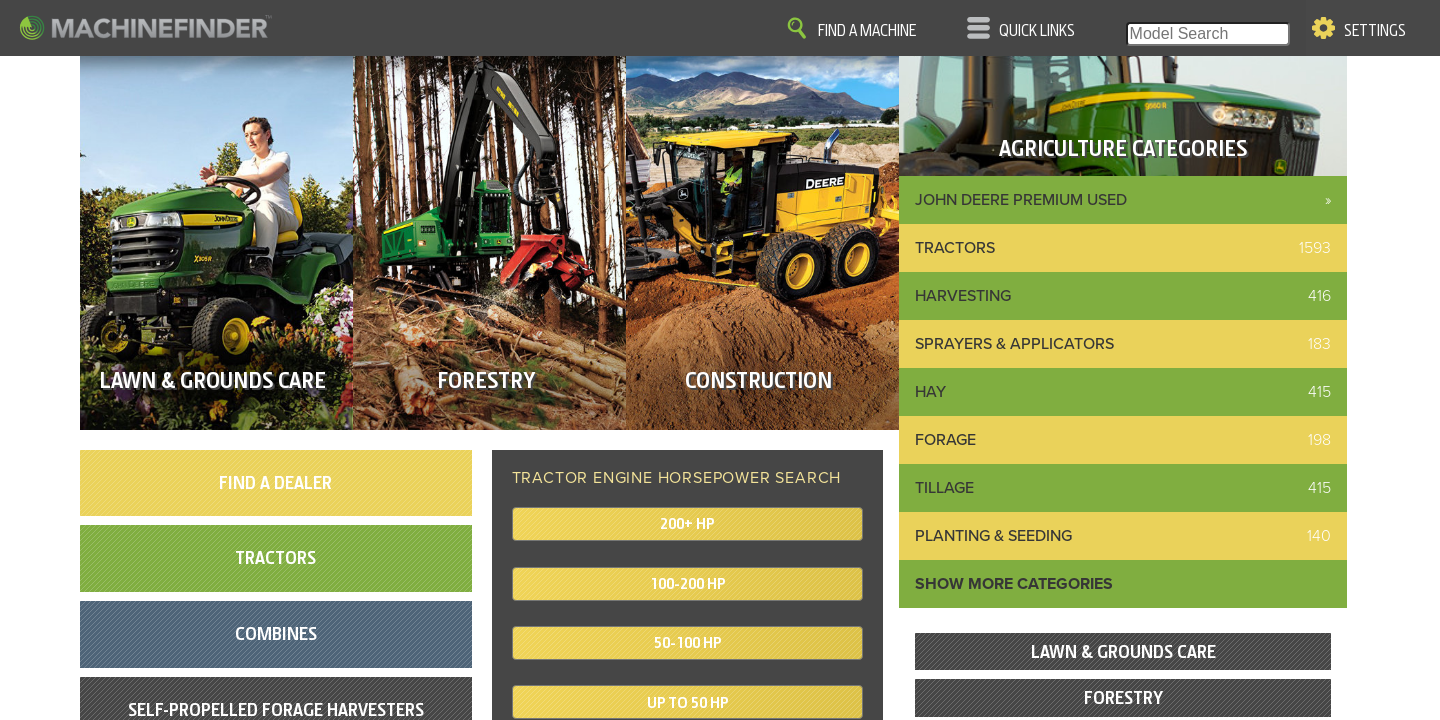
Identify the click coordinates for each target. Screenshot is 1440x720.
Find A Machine (867, 31)
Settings (1375, 31)
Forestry (1123, 697)
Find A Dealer (275, 482)
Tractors (275, 557)
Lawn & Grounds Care (1123, 651)
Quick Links (1037, 31)
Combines (276, 633)
